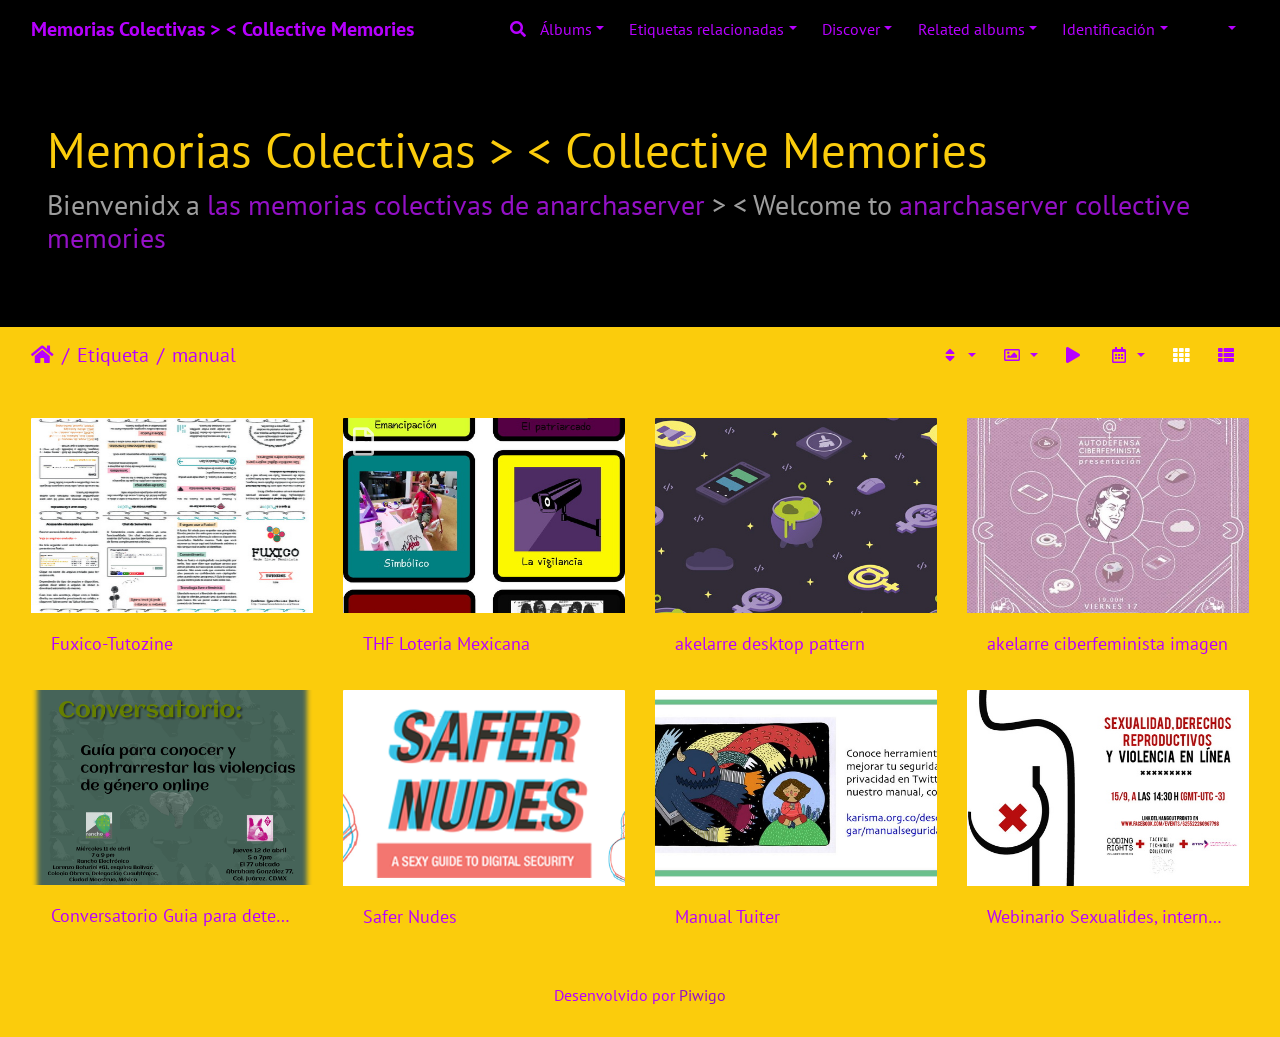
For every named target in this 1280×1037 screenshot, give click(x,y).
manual (204, 355)
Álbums (566, 29)
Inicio (42, 355)
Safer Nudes (410, 916)
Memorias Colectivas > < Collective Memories (222, 29)
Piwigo (702, 995)
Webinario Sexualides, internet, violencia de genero (1108, 916)
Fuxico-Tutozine (112, 643)
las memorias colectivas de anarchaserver (456, 204)
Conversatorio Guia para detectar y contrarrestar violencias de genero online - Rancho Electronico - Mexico (172, 915)
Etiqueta (113, 355)
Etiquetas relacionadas (706, 29)
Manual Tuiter (727, 916)
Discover (851, 29)
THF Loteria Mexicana (446, 643)
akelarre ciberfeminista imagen (1107, 643)
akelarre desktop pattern (770, 643)
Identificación (1108, 29)
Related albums (971, 29)
